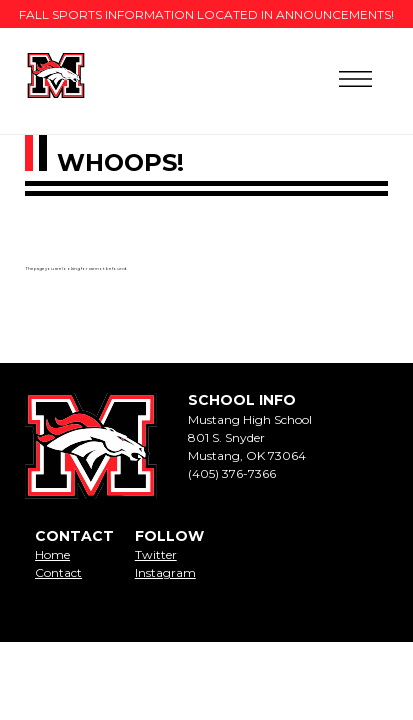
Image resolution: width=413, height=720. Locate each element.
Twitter (156, 554)
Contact (58, 572)
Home (52, 554)
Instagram (165, 572)
